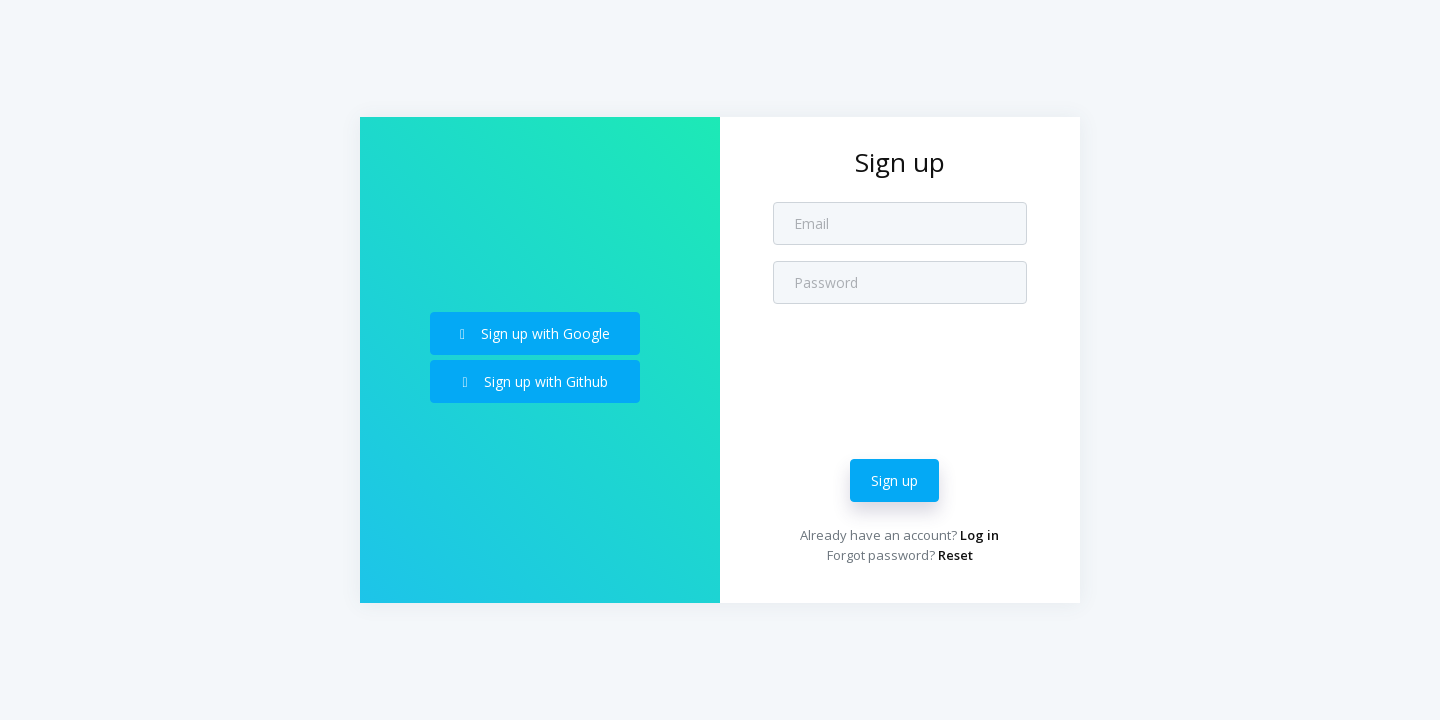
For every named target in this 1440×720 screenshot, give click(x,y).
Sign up (894, 480)
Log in (979, 535)
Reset (955, 555)
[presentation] (925, 367)
